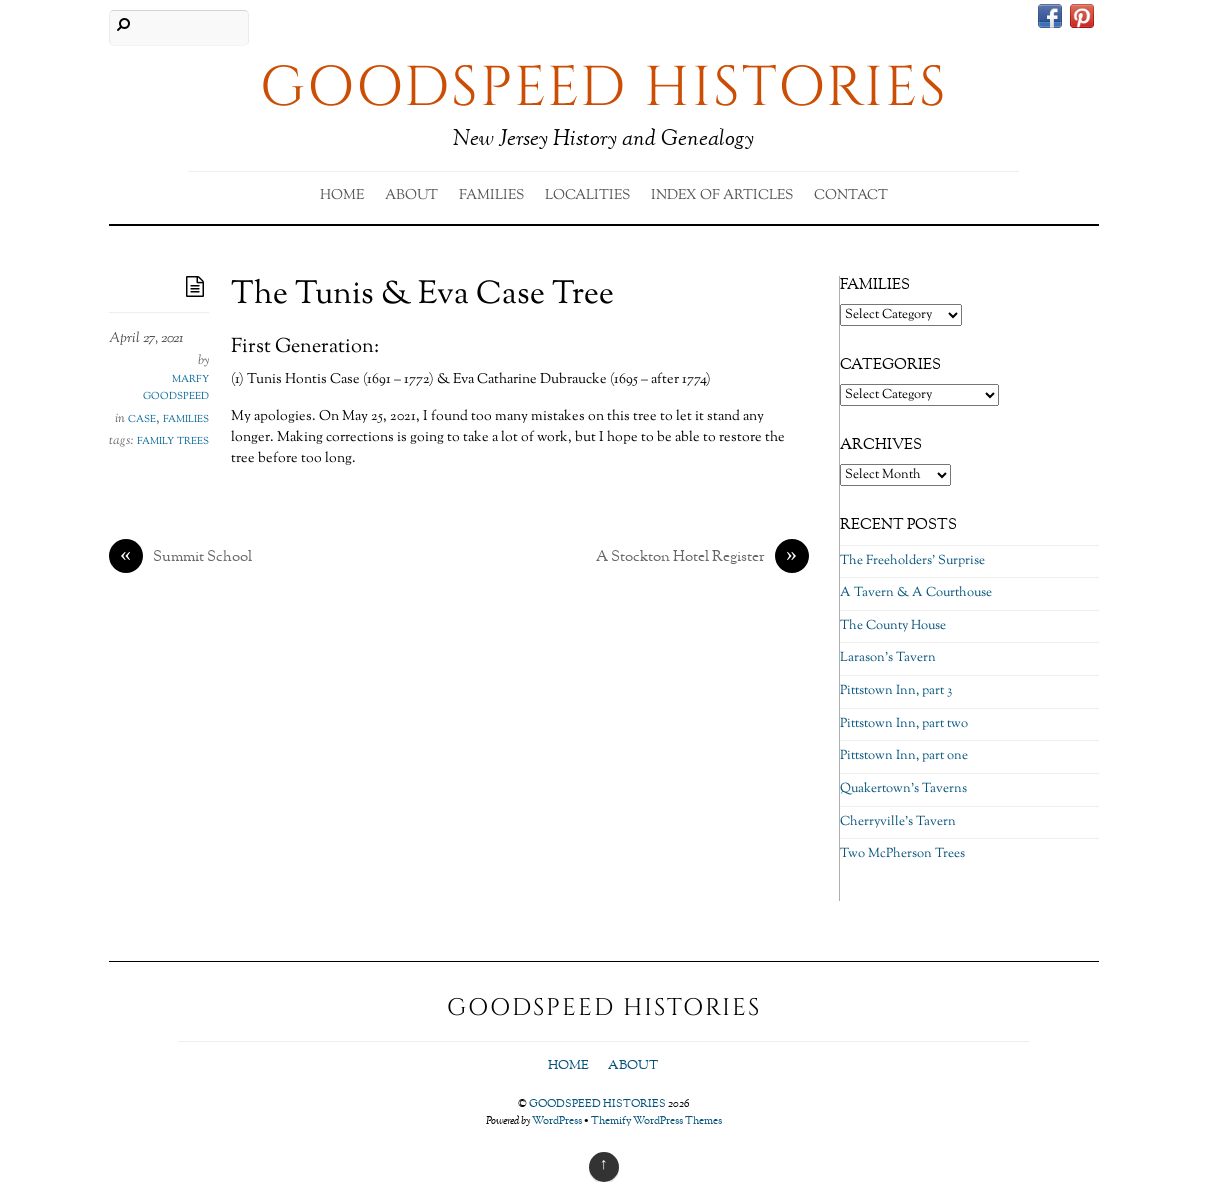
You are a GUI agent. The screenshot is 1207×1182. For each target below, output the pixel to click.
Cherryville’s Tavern (898, 822)
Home (342, 196)
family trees (173, 441)
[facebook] (1050, 19)
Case (142, 419)
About (411, 196)
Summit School (180, 558)
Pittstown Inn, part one (904, 756)
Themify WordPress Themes (656, 1121)
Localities (587, 196)
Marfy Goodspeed (176, 388)
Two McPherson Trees (902, 854)
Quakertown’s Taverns (903, 789)
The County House (893, 626)
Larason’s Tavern (888, 658)
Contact (851, 196)
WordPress (557, 1121)
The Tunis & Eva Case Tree (422, 295)
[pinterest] (1082, 19)
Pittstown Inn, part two (904, 724)
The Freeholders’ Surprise (912, 561)
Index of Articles (722, 196)
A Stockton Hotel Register (702, 558)
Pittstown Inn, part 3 (896, 691)
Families (491, 196)
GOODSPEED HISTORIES (597, 1104)
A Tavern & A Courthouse (916, 593)
